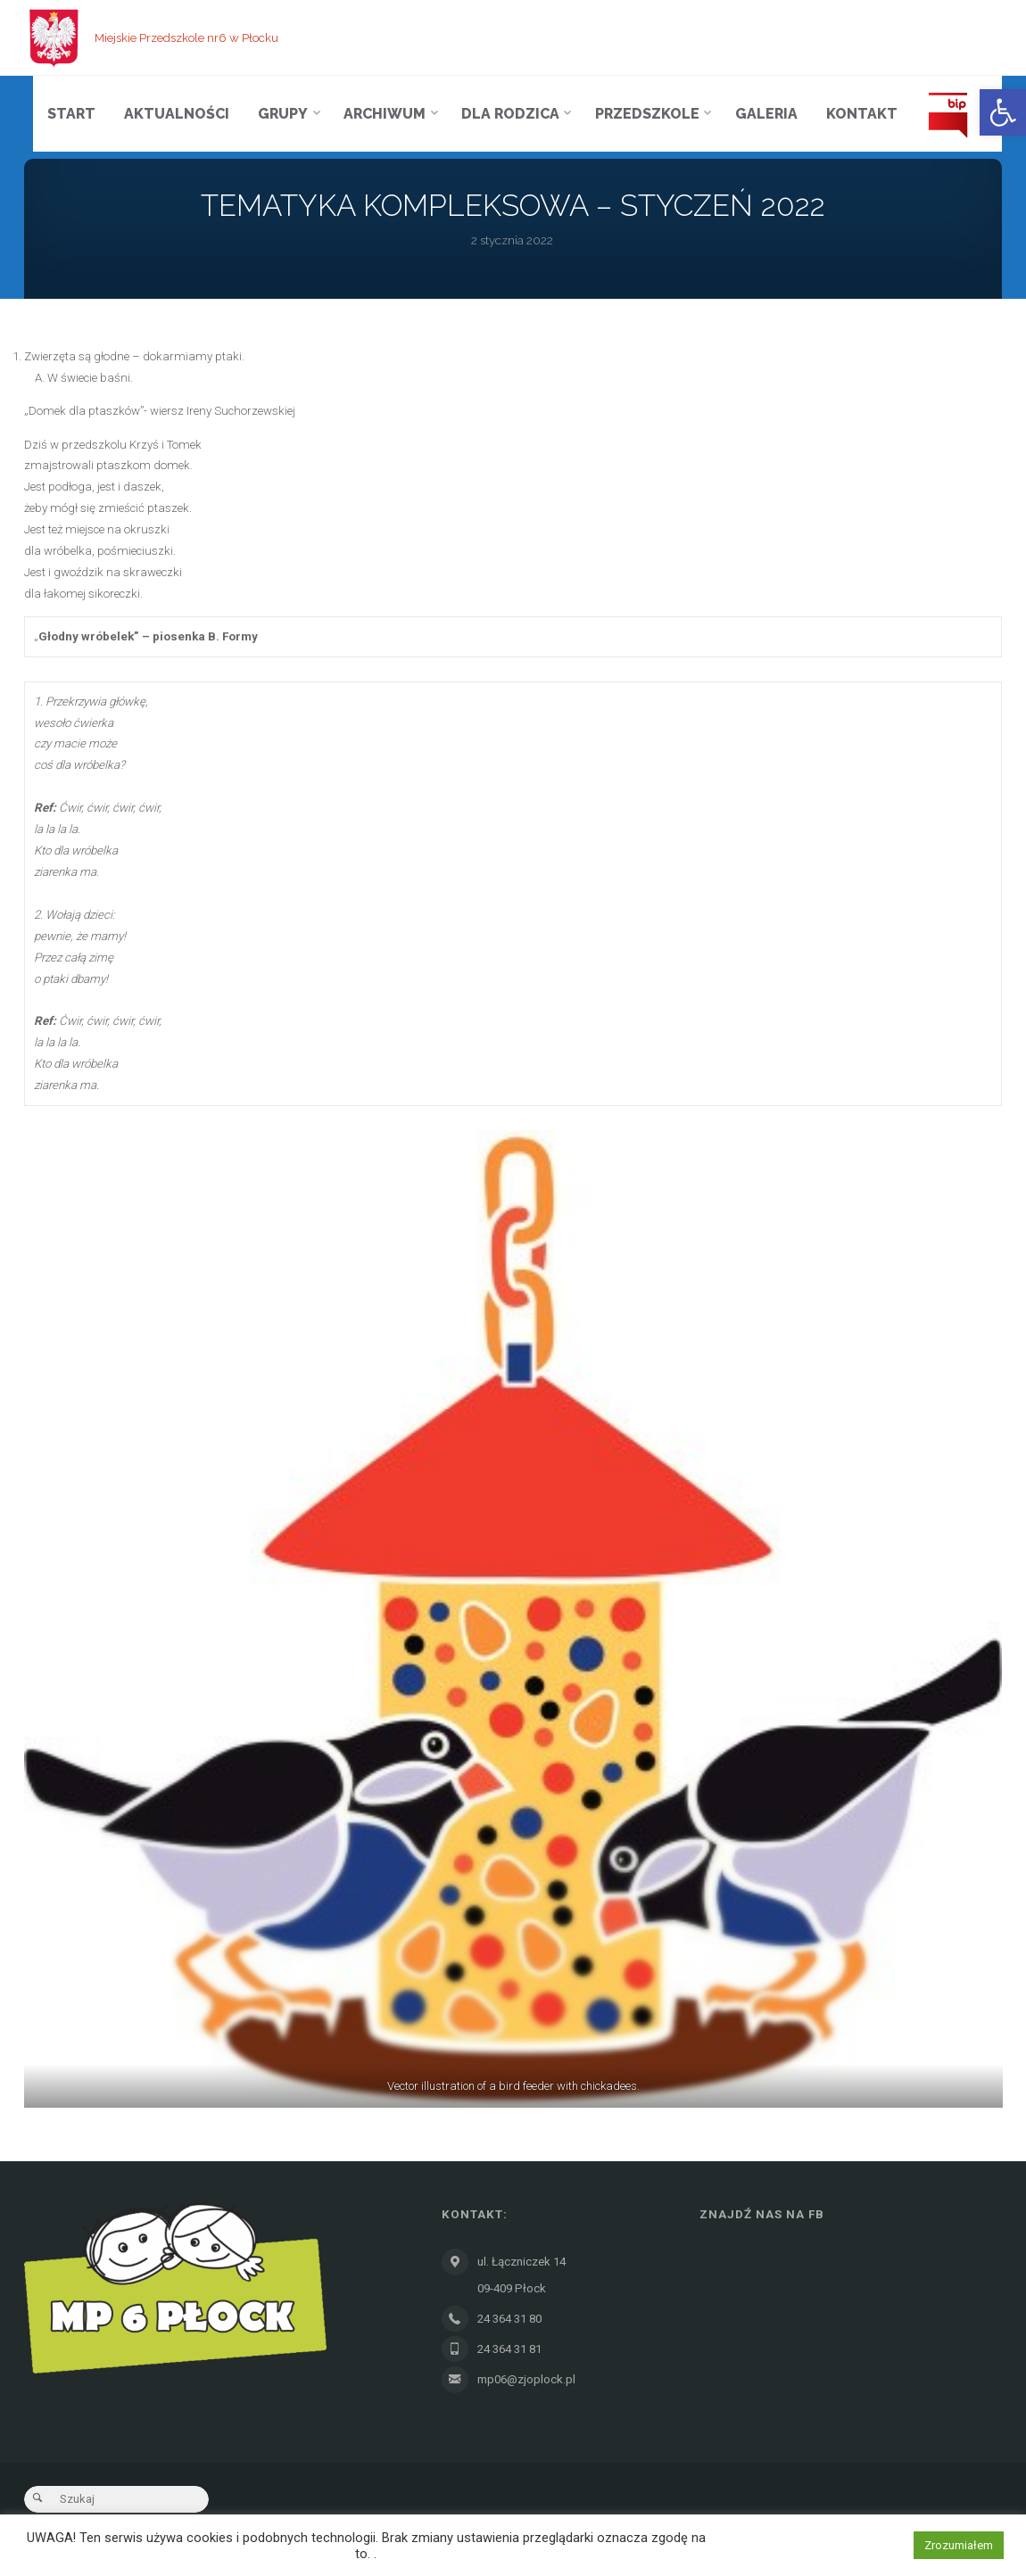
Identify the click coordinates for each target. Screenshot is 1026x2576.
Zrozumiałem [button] (958, 2545)
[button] (1003, 112)
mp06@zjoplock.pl (525, 2379)
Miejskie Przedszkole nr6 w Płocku (186, 37)
